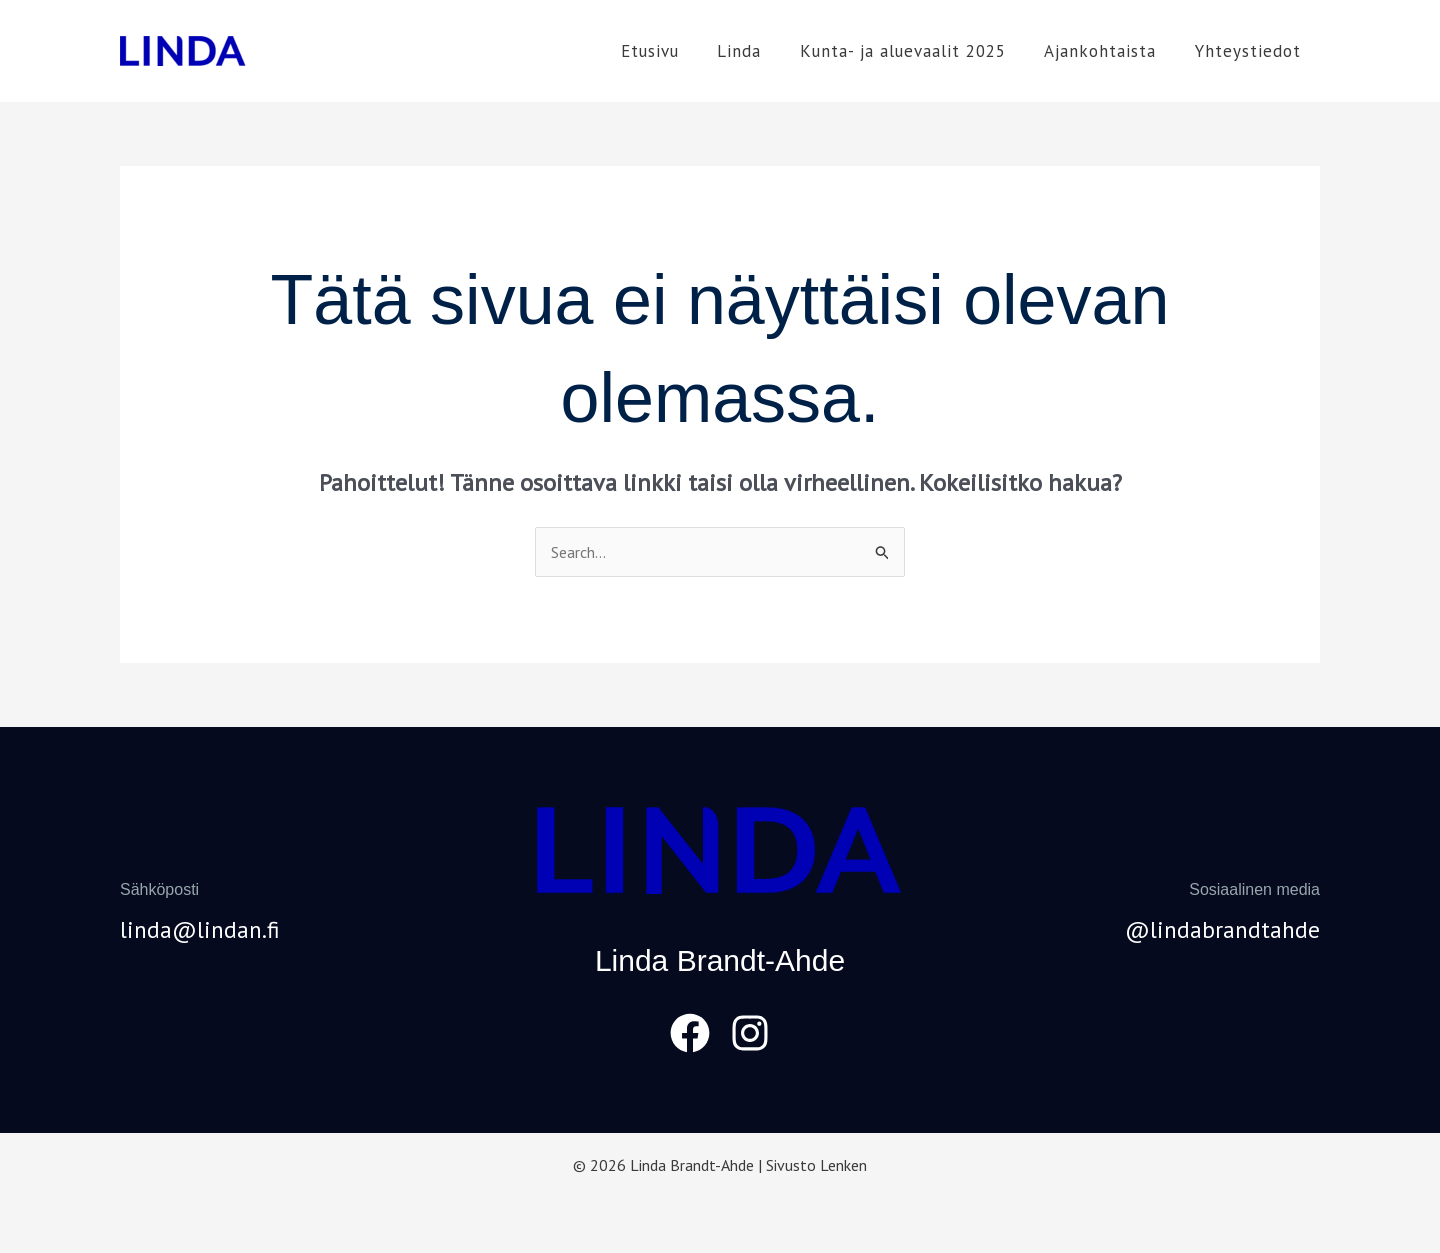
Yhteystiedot (1250, 51)
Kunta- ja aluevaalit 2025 (914, 51)
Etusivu (670, 51)
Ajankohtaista (1107, 51)
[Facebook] (690, 1033)
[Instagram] (750, 1033)
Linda (755, 51)
